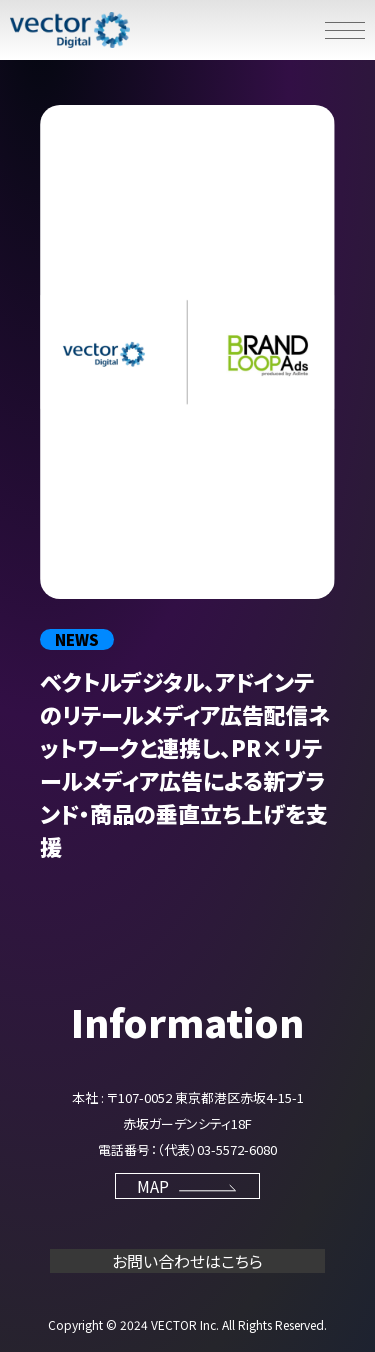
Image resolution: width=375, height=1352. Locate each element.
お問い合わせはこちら (187, 1261)
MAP (188, 1186)
